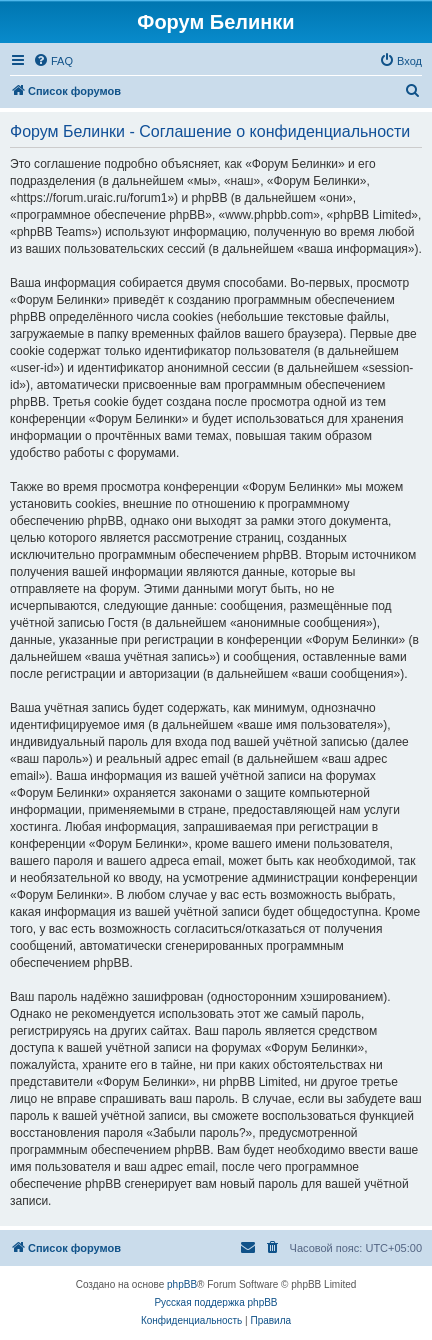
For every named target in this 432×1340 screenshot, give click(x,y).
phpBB (182, 1284)
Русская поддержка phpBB (215, 1302)
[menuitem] (53, 61)
